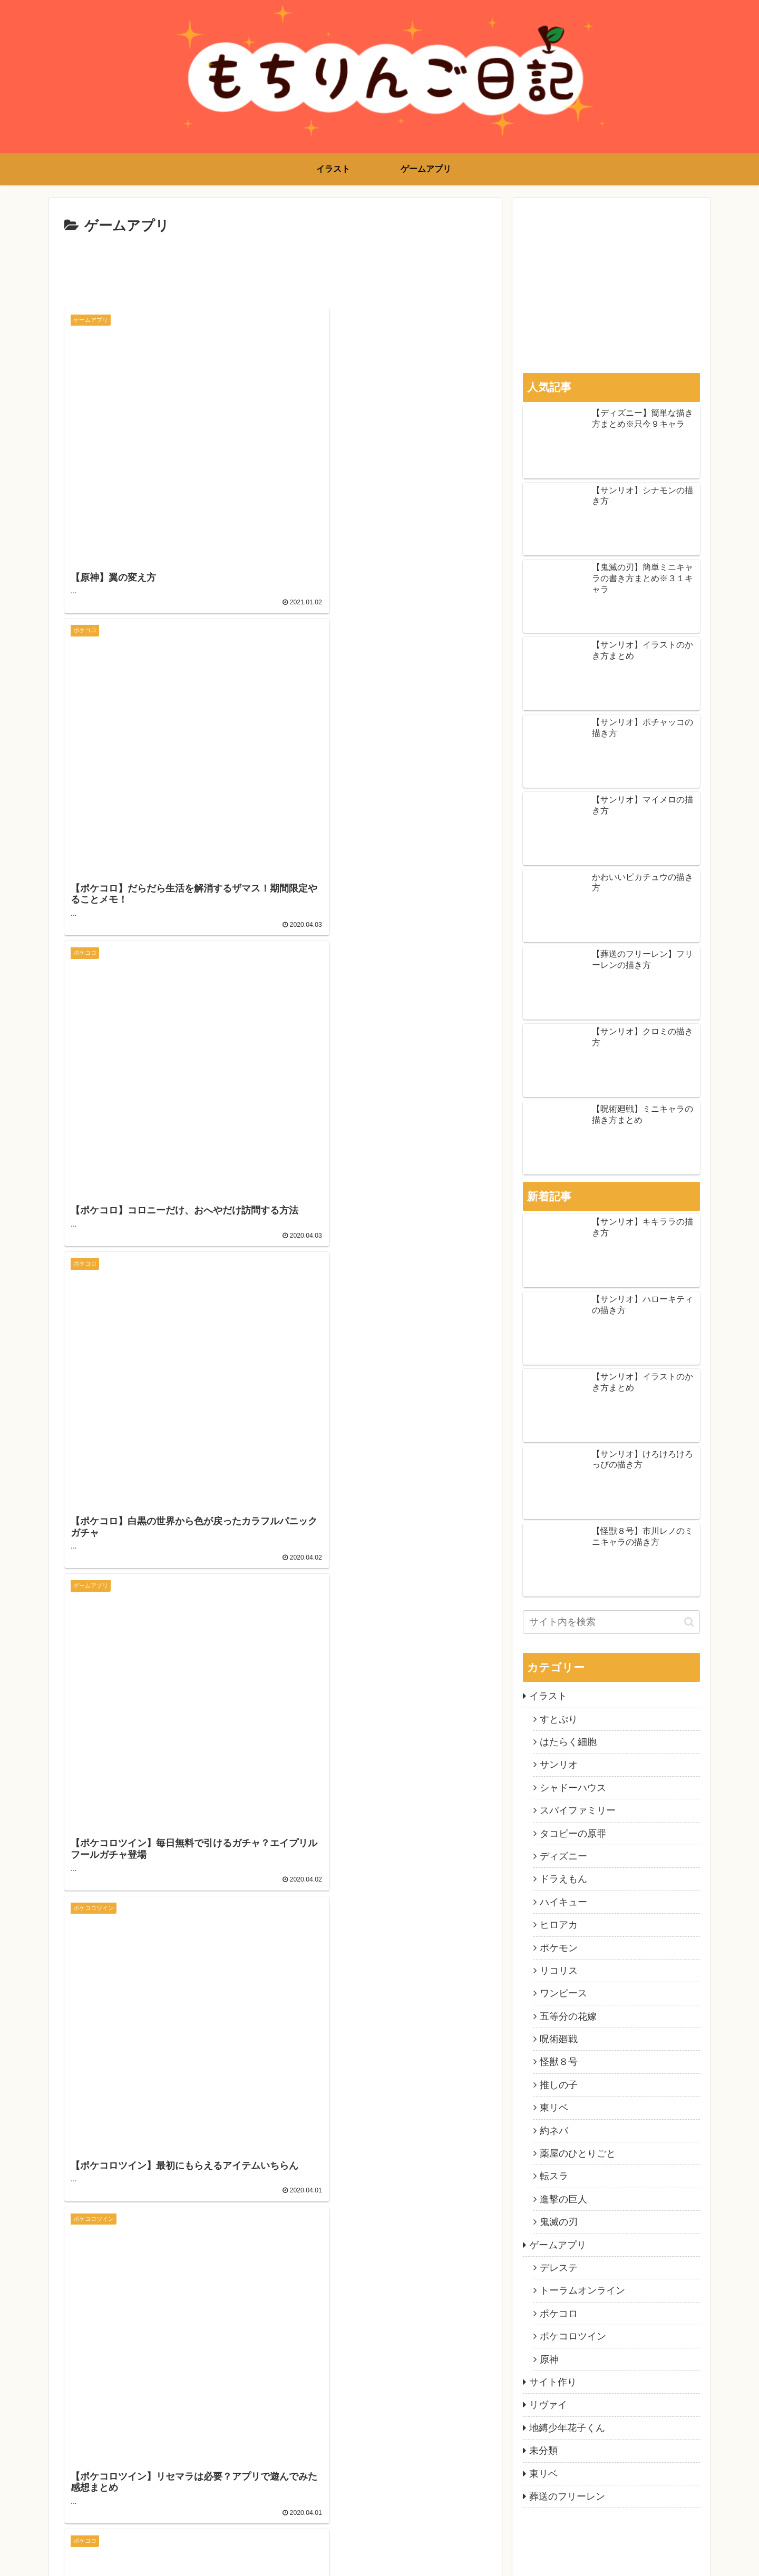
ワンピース (563, 1993)
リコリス (559, 1970)
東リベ (554, 2107)
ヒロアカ (559, 1924)
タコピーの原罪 (573, 1833)
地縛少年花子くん (567, 2428)
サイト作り (553, 2382)
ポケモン (559, 1948)
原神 (549, 2359)
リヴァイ (548, 2404)
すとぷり (559, 1719)
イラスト (548, 1696)
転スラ (554, 2176)
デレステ (559, 2267)
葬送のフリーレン (567, 2496)
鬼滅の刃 (559, 2222)
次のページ (275, 1840)
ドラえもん (563, 1879)
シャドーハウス (573, 1787)
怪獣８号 (559, 2061)
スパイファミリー (578, 1810)
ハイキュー (563, 1902)
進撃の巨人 (563, 2199)
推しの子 (559, 2085)
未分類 (543, 2450)
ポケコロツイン (573, 2336)
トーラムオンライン (582, 2290)
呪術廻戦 (559, 2039)
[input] (611, 1622)
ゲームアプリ (557, 2245)
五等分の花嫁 (568, 2016)
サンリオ (559, 1764)
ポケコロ (559, 2313)
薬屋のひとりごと (578, 2153)
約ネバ (554, 2131)
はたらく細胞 (568, 1742)
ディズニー (563, 1856)
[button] (689, 1622)
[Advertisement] (275, 267)
